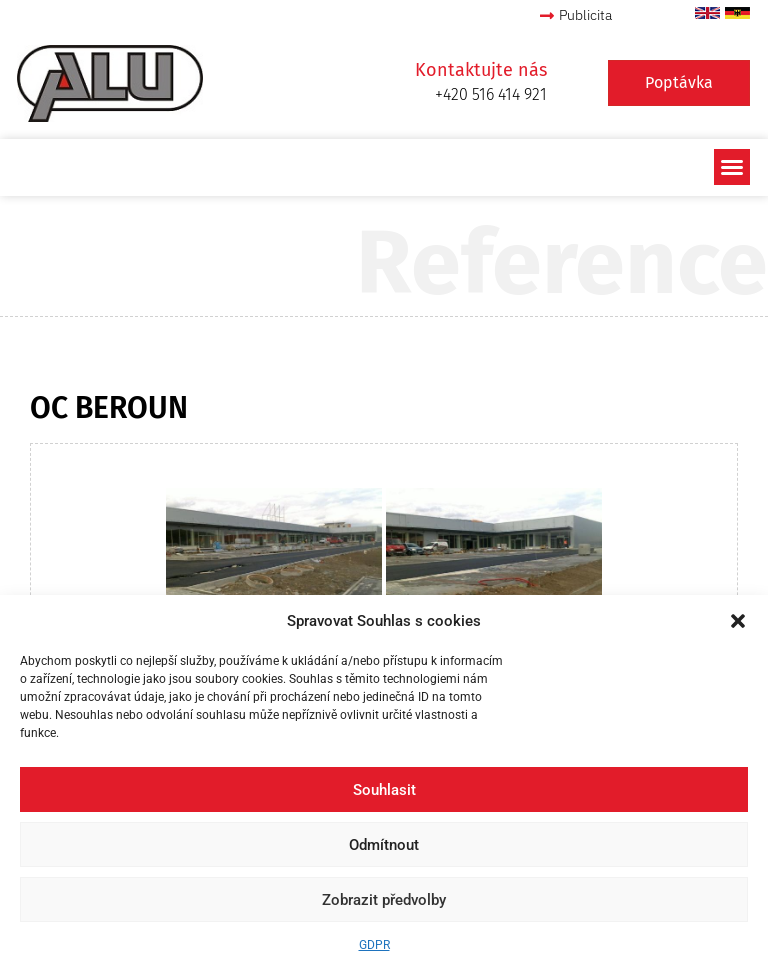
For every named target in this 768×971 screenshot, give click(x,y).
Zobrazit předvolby (384, 900)
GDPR (374, 945)
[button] (738, 621)
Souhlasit (384, 790)
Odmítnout (384, 845)
